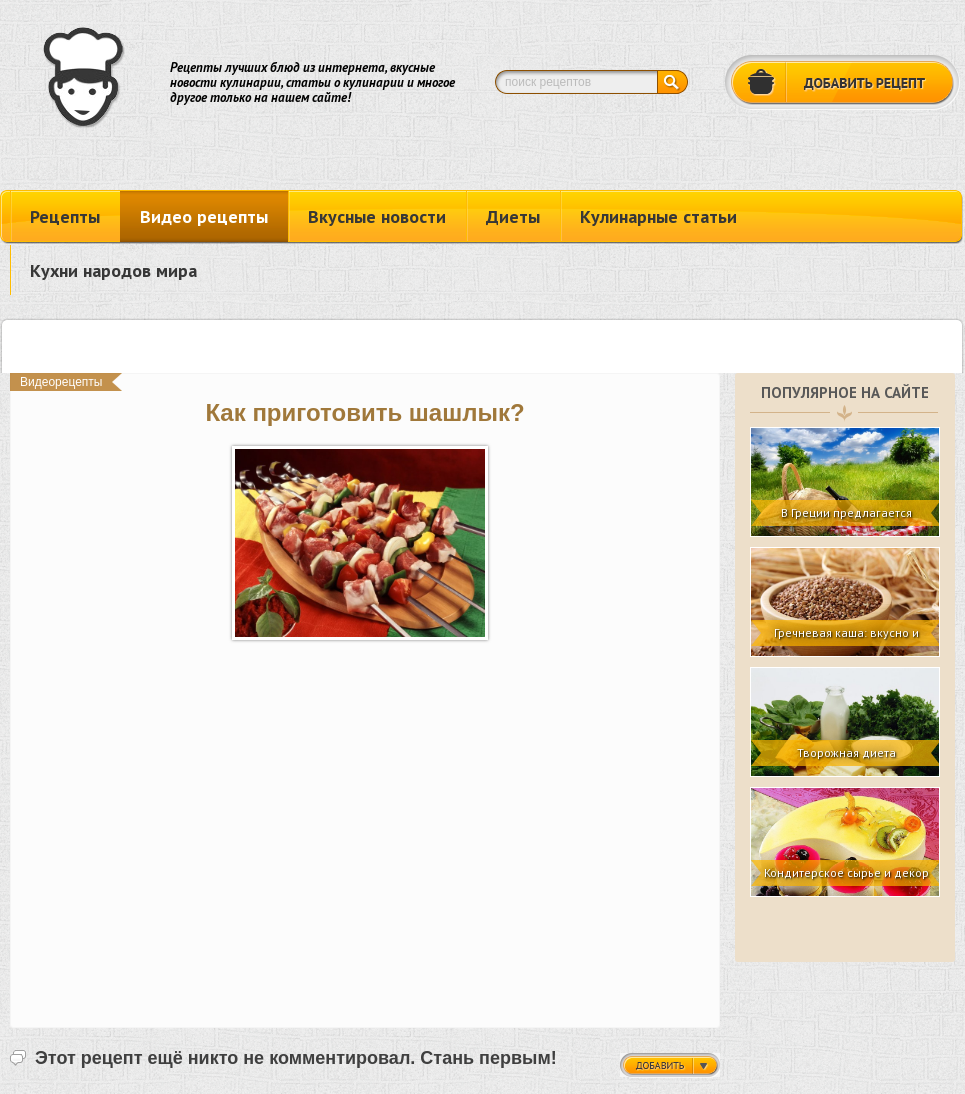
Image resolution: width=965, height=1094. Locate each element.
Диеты (513, 216)
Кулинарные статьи (658, 216)
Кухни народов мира (113, 270)
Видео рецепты (204, 216)
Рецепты (65, 216)
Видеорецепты (61, 382)
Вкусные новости (377, 216)
